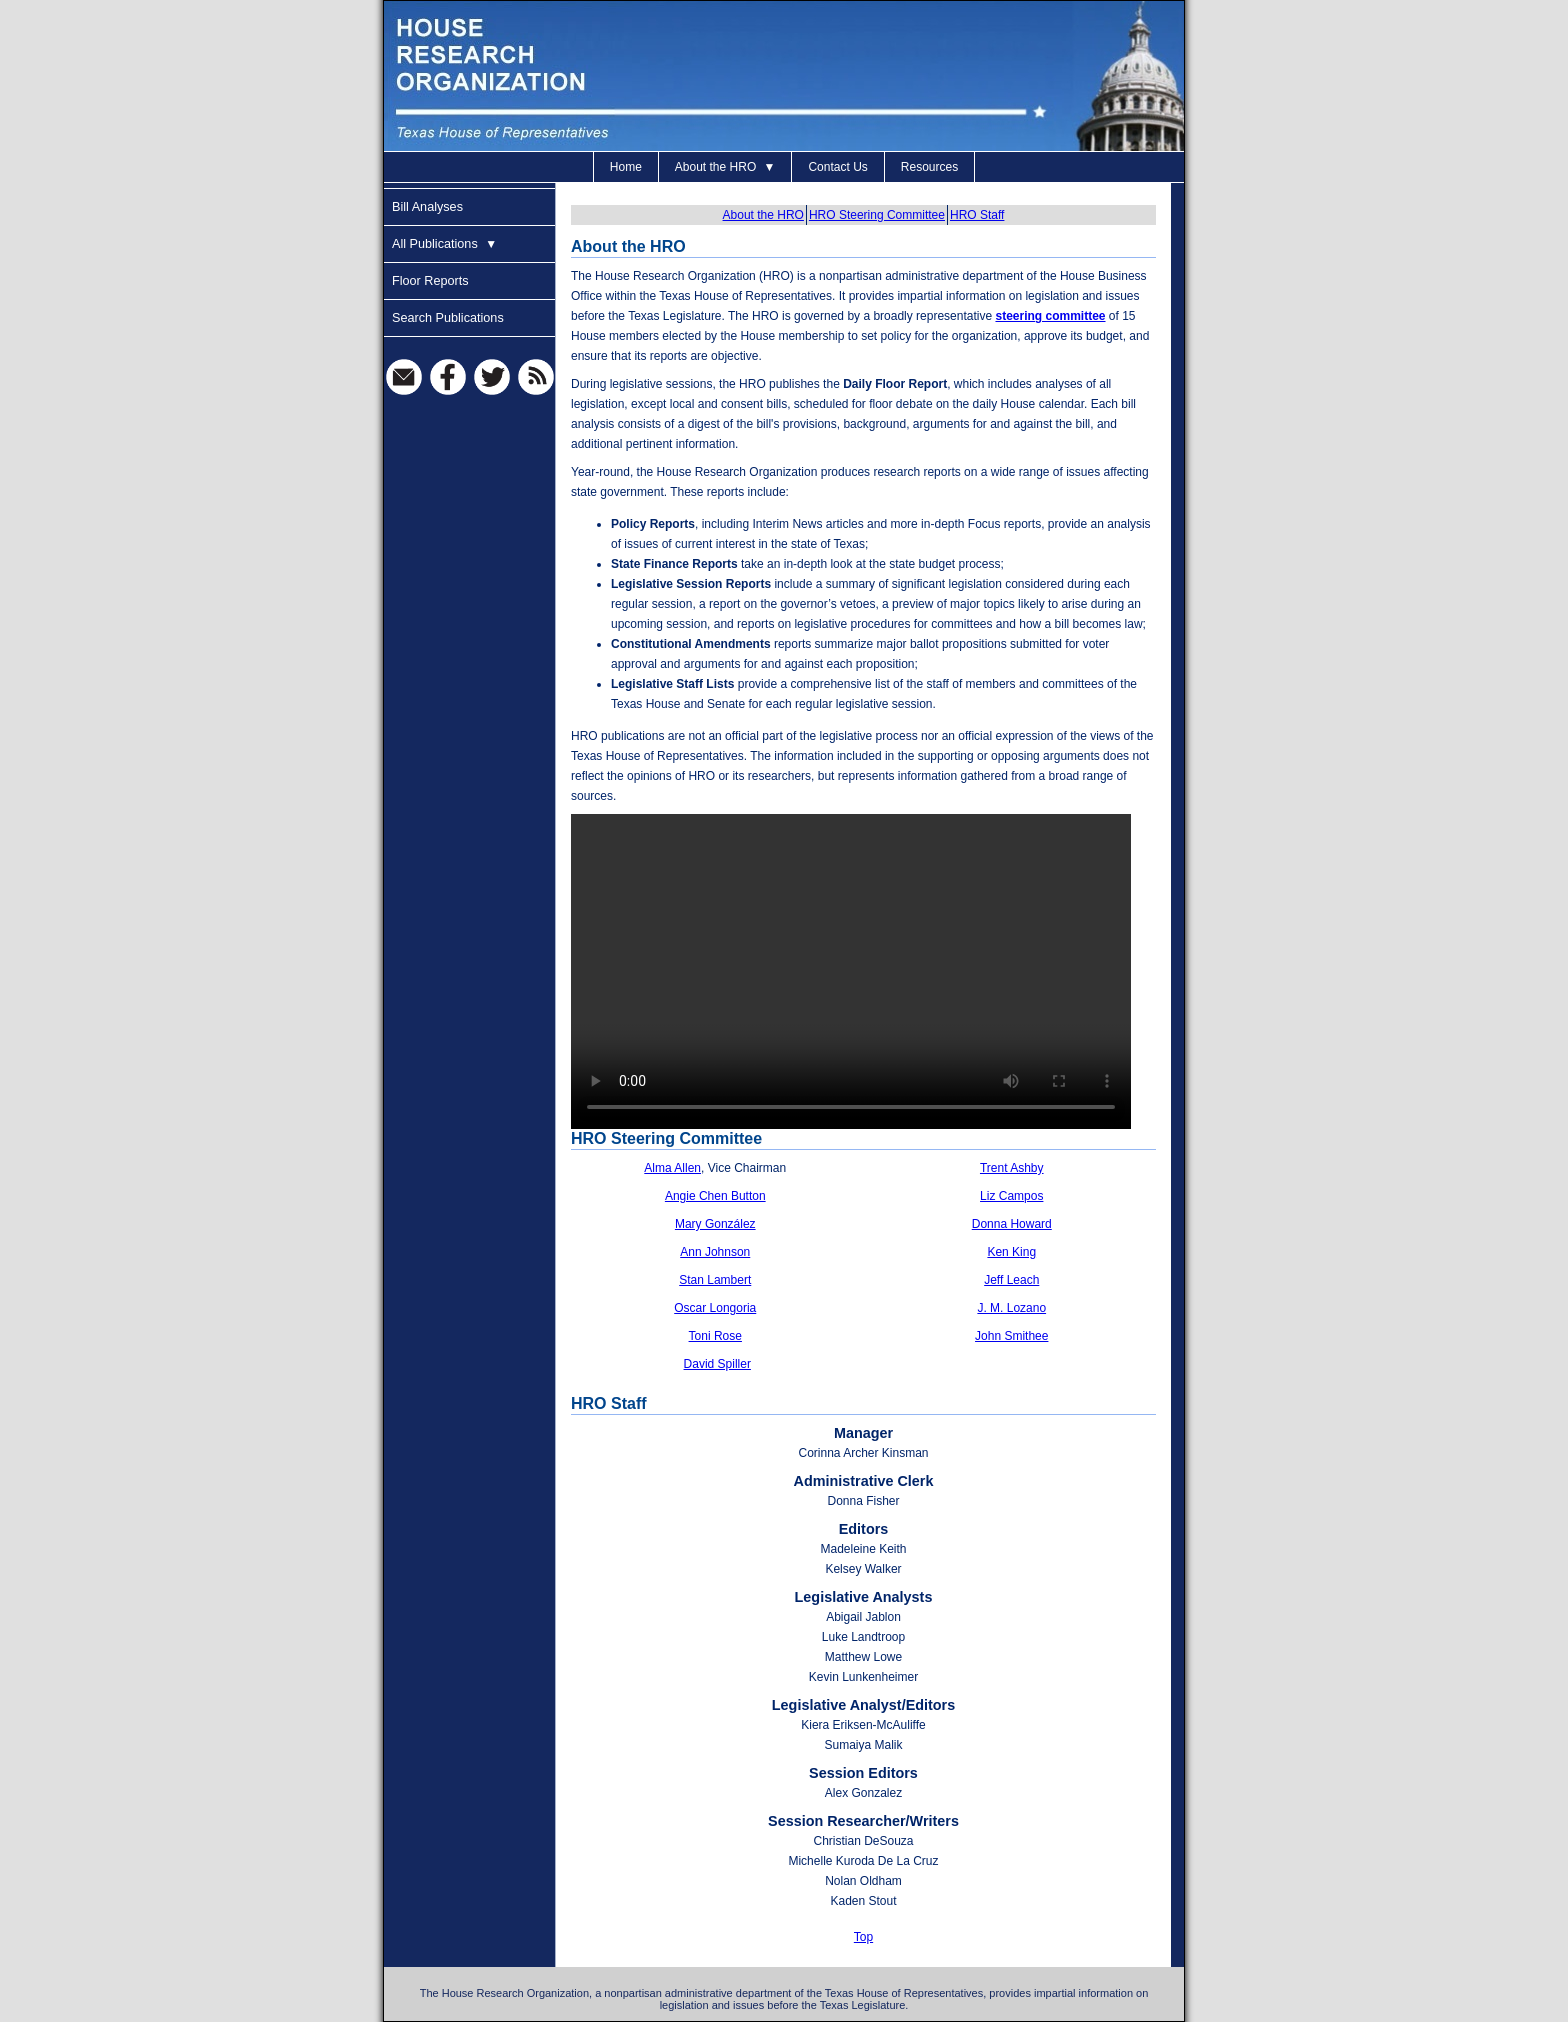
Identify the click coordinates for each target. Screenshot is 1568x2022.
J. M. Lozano (1011, 1308)
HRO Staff (977, 215)
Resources (929, 167)
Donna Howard (1012, 1224)
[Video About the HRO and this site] (851, 971)
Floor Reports (430, 281)
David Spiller (717, 1364)
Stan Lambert (715, 1280)
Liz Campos (1011, 1196)
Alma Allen (672, 1168)
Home (626, 167)
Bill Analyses (427, 207)
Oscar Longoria (715, 1308)
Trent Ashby (1012, 1168)
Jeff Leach (1011, 1280)
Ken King (1011, 1252)
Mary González (715, 1224)
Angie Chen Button (715, 1196)
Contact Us (837, 167)
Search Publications (448, 318)
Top (863, 1937)
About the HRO (725, 167)
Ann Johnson (715, 1252)
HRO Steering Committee (877, 215)
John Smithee (1011, 1336)
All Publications (444, 244)
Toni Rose (715, 1336)
